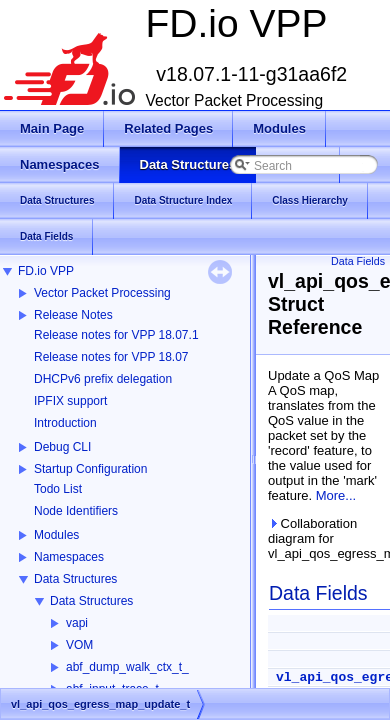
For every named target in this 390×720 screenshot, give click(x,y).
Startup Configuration (90, 469)
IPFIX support (70, 401)
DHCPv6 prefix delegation (103, 379)
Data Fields (358, 261)
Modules (56, 535)
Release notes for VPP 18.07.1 (116, 335)
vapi (77, 623)
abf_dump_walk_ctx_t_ (127, 667)
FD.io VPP (46, 271)
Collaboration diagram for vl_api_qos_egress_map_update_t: (325, 538)
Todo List (58, 489)
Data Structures (75, 579)
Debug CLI (62, 447)
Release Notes (73, 315)
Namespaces (69, 557)
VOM (79, 645)
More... (336, 495)
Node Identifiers (76, 511)
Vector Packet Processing (102, 293)
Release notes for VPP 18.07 (111, 357)
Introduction (65, 423)
